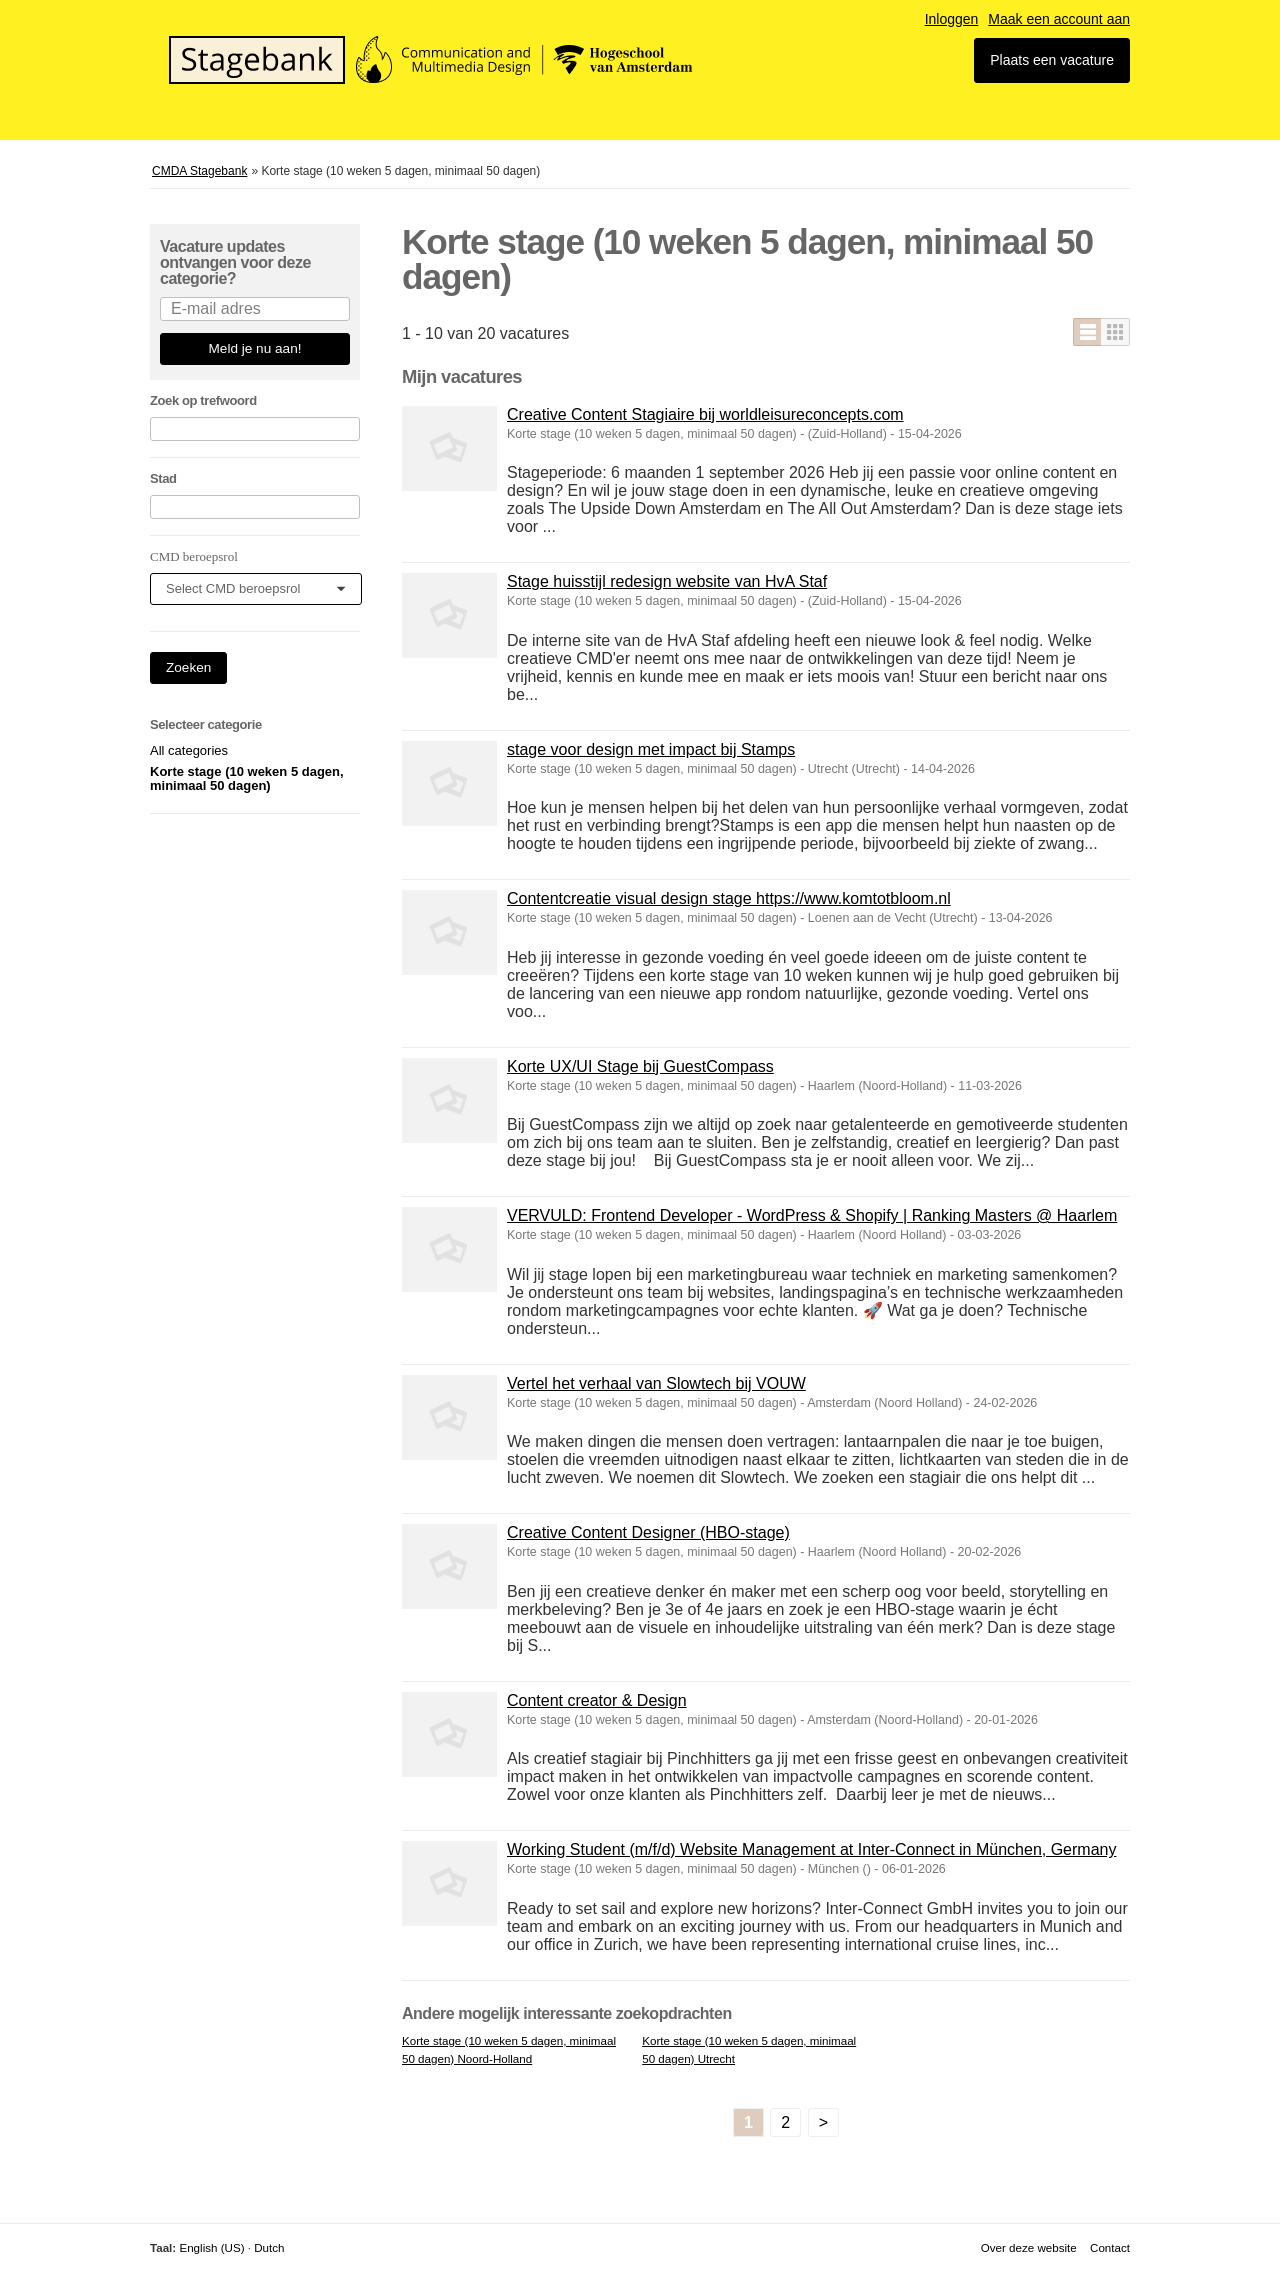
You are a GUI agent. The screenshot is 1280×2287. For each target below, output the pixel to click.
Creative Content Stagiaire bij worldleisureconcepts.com (705, 414)
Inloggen (952, 19)
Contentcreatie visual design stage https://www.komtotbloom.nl (729, 898)
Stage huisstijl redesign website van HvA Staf (667, 581)
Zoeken (188, 667)
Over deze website (1029, 2247)
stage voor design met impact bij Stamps (651, 749)
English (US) (211, 2247)
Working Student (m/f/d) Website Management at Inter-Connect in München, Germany (811, 1849)
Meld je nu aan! (255, 348)
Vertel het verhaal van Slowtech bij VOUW (656, 1383)
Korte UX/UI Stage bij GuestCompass (640, 1066)
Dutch (269, 2247)
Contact (1110, 2247)
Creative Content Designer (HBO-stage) (648, 1532)
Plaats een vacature (1052, 60)
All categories (189, 750)
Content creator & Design (597, 1700)
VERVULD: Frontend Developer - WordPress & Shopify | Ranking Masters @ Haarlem (812, 1215)
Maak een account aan (1059, 19)
